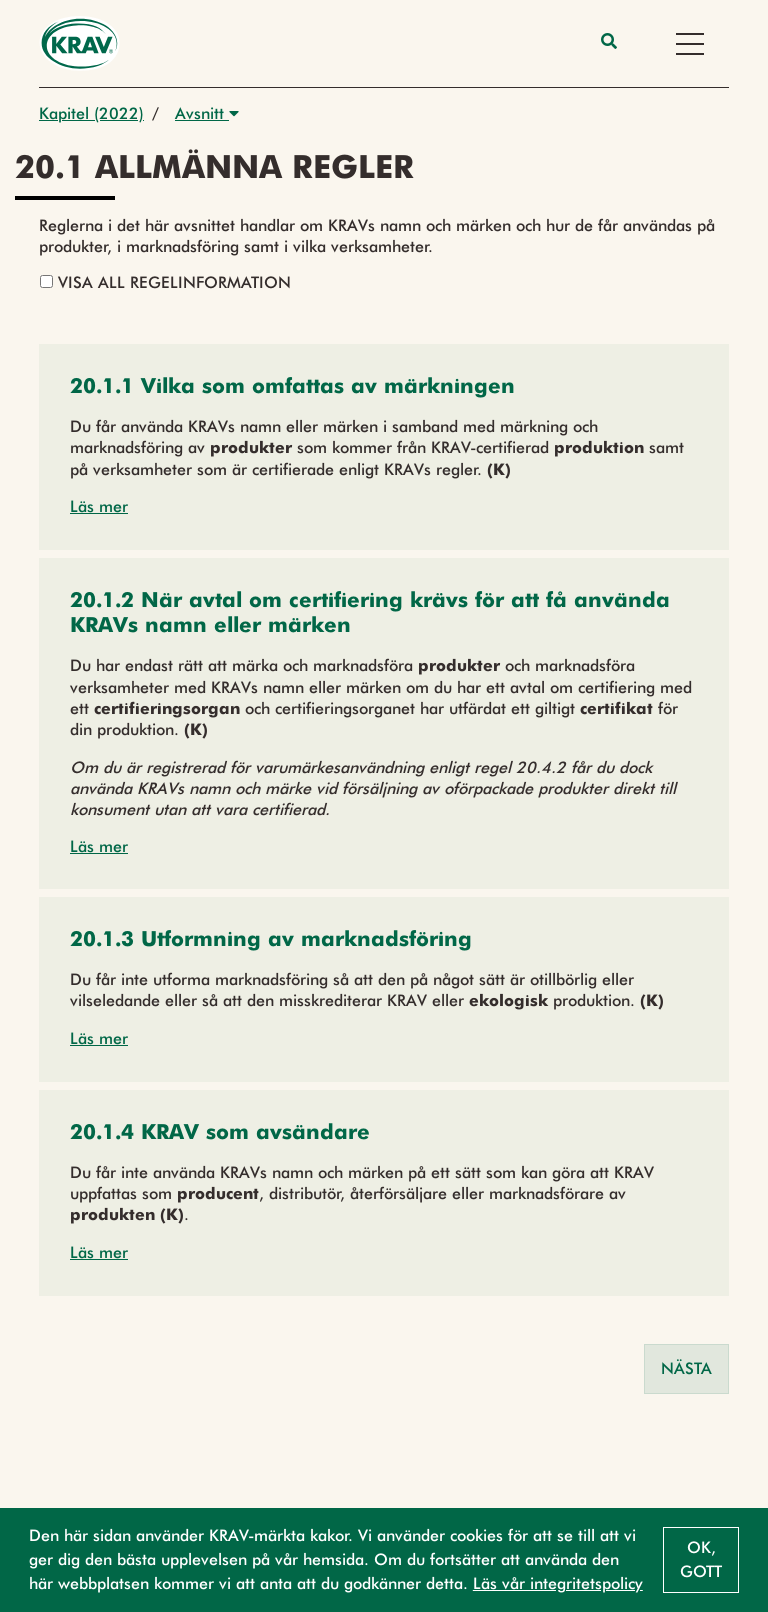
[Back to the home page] (79, 43)
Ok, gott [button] (701, 1559)
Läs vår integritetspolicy (558, 1583)
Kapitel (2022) (91, 113)
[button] (292, 388)
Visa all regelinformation (165, 282)
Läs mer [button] (99, 506)
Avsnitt (207, 113)
